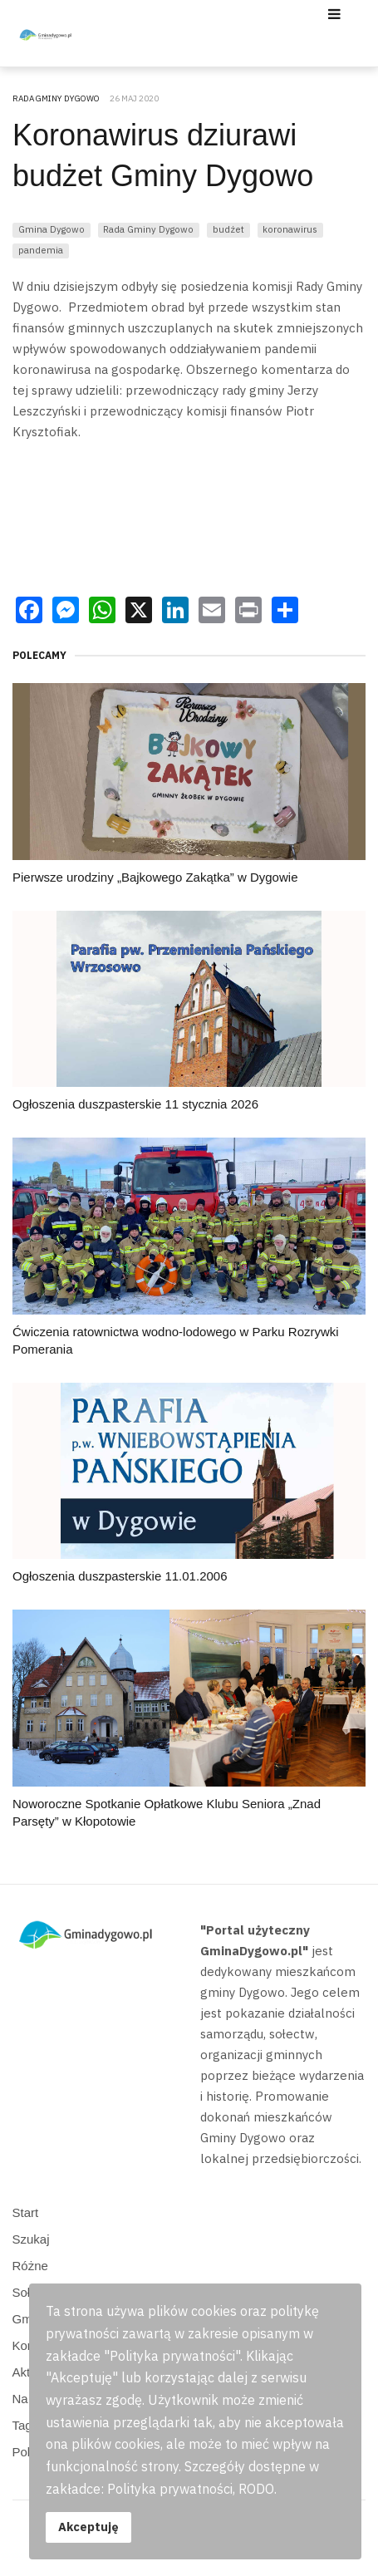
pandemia (40, 249)
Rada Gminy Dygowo (148, 229)
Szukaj (31, 2239)
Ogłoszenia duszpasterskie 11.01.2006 (120, 1576)
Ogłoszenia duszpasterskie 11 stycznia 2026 (135, 1104)
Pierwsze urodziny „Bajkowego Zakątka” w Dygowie (154, 877)
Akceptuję (88, 2526)
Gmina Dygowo (51, 229)
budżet (228, 229)
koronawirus (290, 229)
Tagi (24, 2425)
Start (25, 2212)
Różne (30, 2266)
